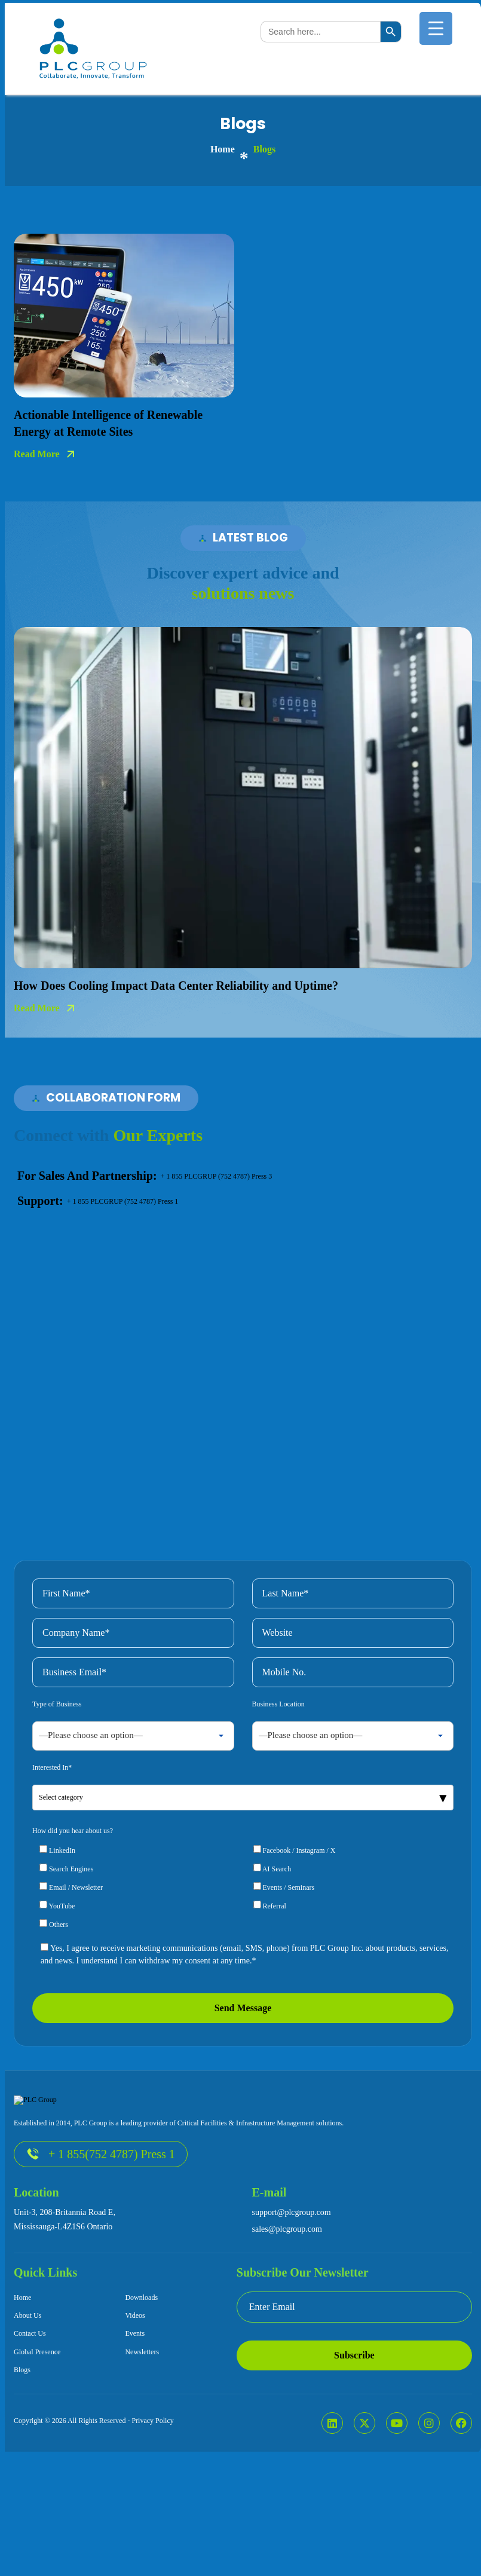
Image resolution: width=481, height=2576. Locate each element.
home (222, 149)
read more (37, 454)
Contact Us (30, 2400)
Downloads (141, 2364)
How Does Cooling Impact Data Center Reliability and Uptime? (176, 985)
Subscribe (354, 2421)
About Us (27, 2382)
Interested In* (52, 1833)
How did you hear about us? (72, 1897)
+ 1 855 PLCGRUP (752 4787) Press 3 (216, 1176)
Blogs (22, 2437)
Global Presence (37, 2418)
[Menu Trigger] (435, 28)
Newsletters (142, 2418)
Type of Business (57, 1770)
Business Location (278, 1770)
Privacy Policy (152, 2487)
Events (135, 2400)
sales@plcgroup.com (287, 2295)
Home (22, 2364)
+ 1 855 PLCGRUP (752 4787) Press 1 (123, 1201)
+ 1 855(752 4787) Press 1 (100, 2221)
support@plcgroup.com (291, 2279)
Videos (135, 2382)
